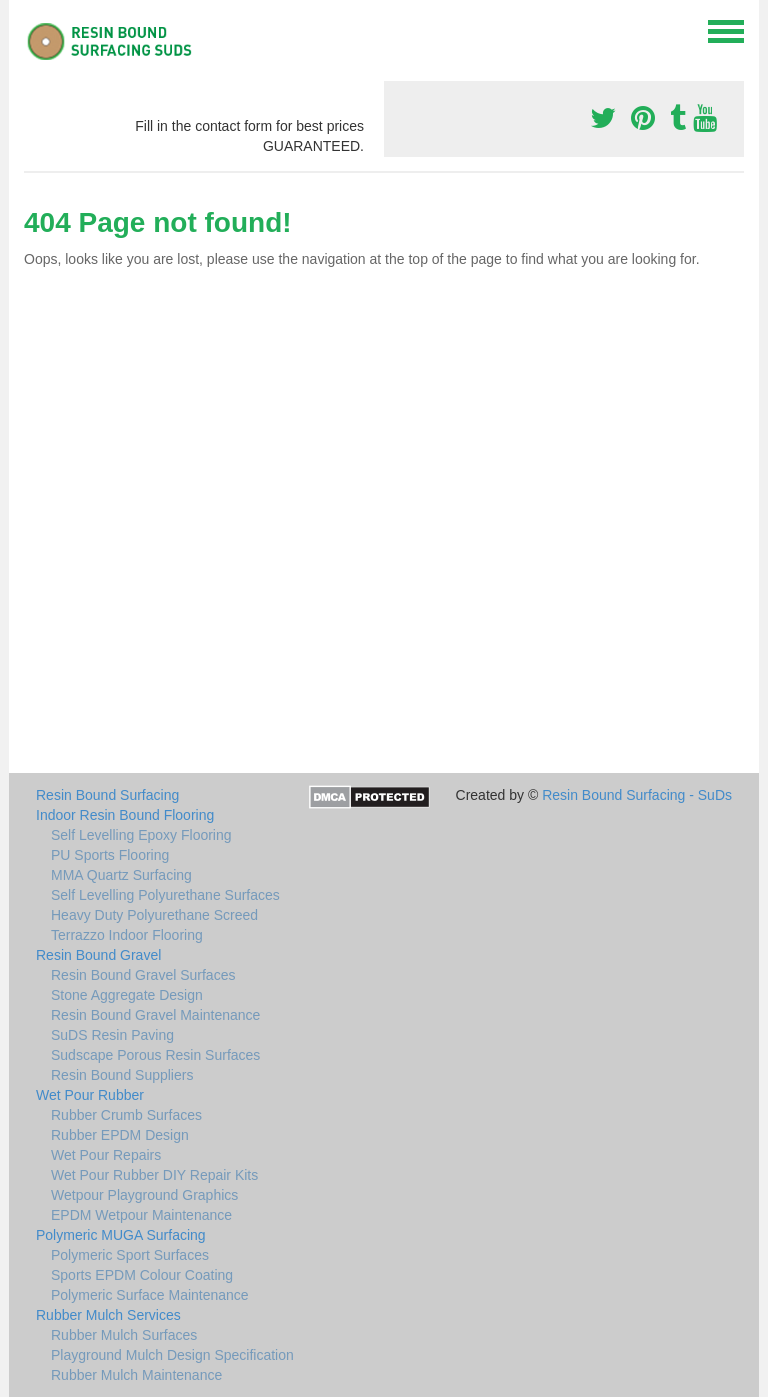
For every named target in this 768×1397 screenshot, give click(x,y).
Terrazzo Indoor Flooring (127, 935)
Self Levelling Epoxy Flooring (141, 835)
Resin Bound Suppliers (122, 1075)
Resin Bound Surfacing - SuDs (637, 795)
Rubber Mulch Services (108, 1315)
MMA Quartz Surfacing (121, 875)
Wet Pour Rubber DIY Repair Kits (154, 1175)
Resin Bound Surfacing (107, 795)
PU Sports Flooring (110, 855)
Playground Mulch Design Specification (172, 1355)
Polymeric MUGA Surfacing (121, 1235)
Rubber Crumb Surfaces (126, 1115)
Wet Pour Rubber (90, 1095)
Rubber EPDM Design (120, 1135)
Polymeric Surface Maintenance (150, 1295)
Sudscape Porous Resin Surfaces (155, 1055)
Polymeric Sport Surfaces (130, 1255)
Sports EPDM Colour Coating (142, 1275)
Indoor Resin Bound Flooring (125, 815)
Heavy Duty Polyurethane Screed (154, 915)
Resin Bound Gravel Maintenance (155, 1015)
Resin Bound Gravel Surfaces (143, 975)
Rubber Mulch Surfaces (124, 1335)
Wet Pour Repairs (106, 1155)
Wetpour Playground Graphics (144, 1195)
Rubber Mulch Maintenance (136, 1375)
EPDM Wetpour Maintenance (141, 1215)
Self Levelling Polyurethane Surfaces (165, 895)
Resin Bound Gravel (98, 955)
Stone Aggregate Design (127, 995)
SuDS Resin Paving (112, 1035)
